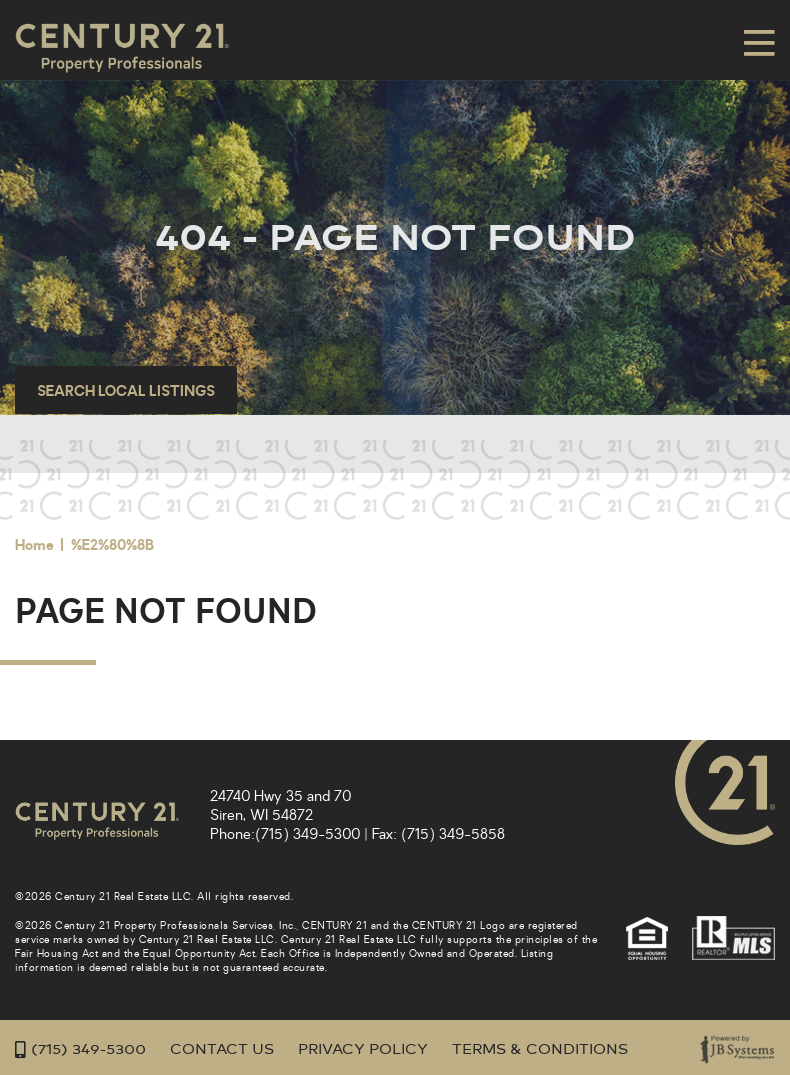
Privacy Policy (363, 1049)
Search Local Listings (126, 391)
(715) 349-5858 (453, 834)
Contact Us (222, 1049)
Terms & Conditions (540, 1049)
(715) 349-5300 (307, 834)
